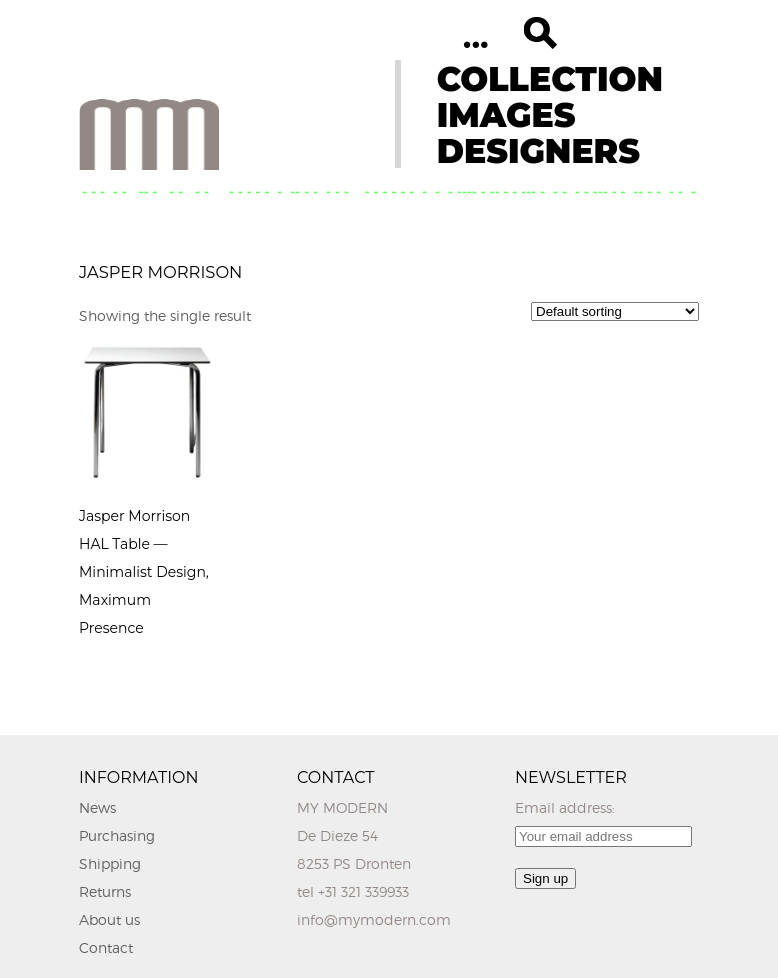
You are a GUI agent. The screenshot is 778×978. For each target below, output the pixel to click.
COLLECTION (550, 79)
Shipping (110, 863)
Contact (106, 947)
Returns (105, 891)
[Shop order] (615, 311)
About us (109, 919)
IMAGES (506, 115)
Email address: (565, 807)
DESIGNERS (538, 151)
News (97, 807)
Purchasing (117, 835)
